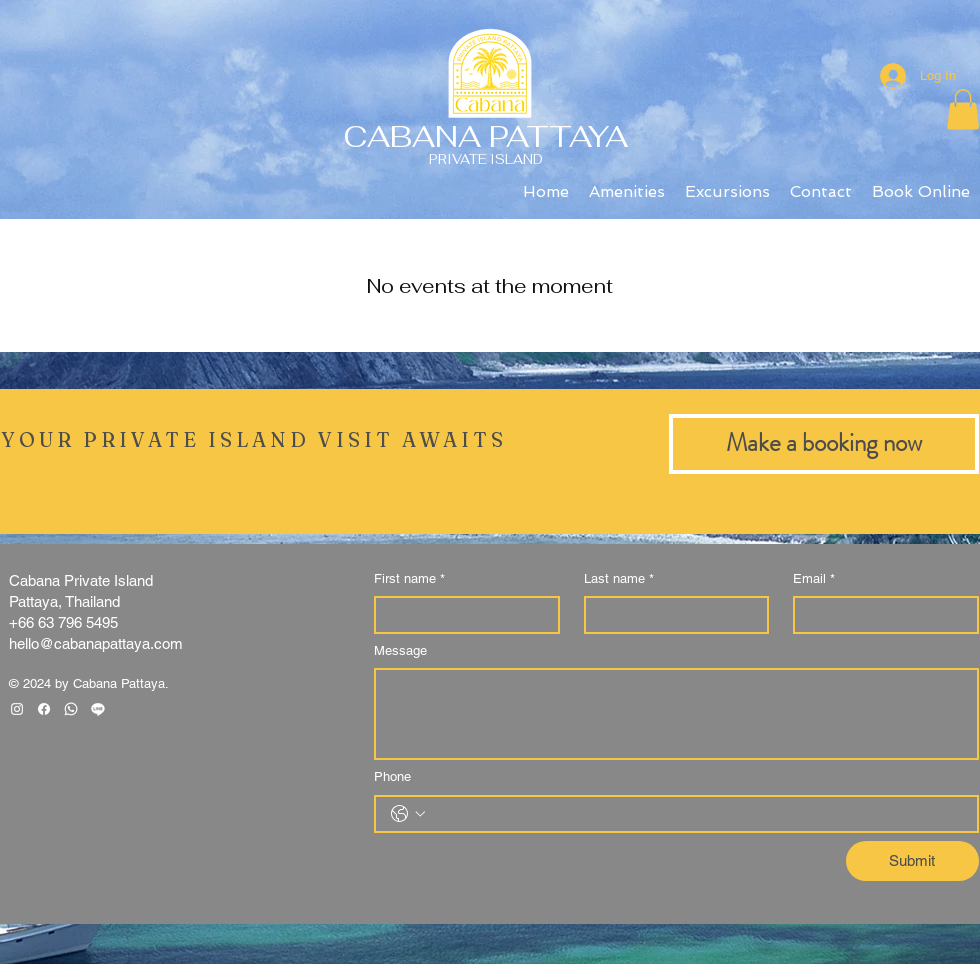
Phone (392, 776)
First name (409, 579)
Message (400, 650)
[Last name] (671, 615)
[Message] (676, 714)
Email (814, 579)
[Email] (880, 615)
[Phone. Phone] (696, 814)
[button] (963, 109)
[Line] (98, 709)
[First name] (461, 615)
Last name (619, 579)
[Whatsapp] (71, 709)
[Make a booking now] (824, 444)
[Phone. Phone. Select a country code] (408, 814)
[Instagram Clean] (17, 709)
